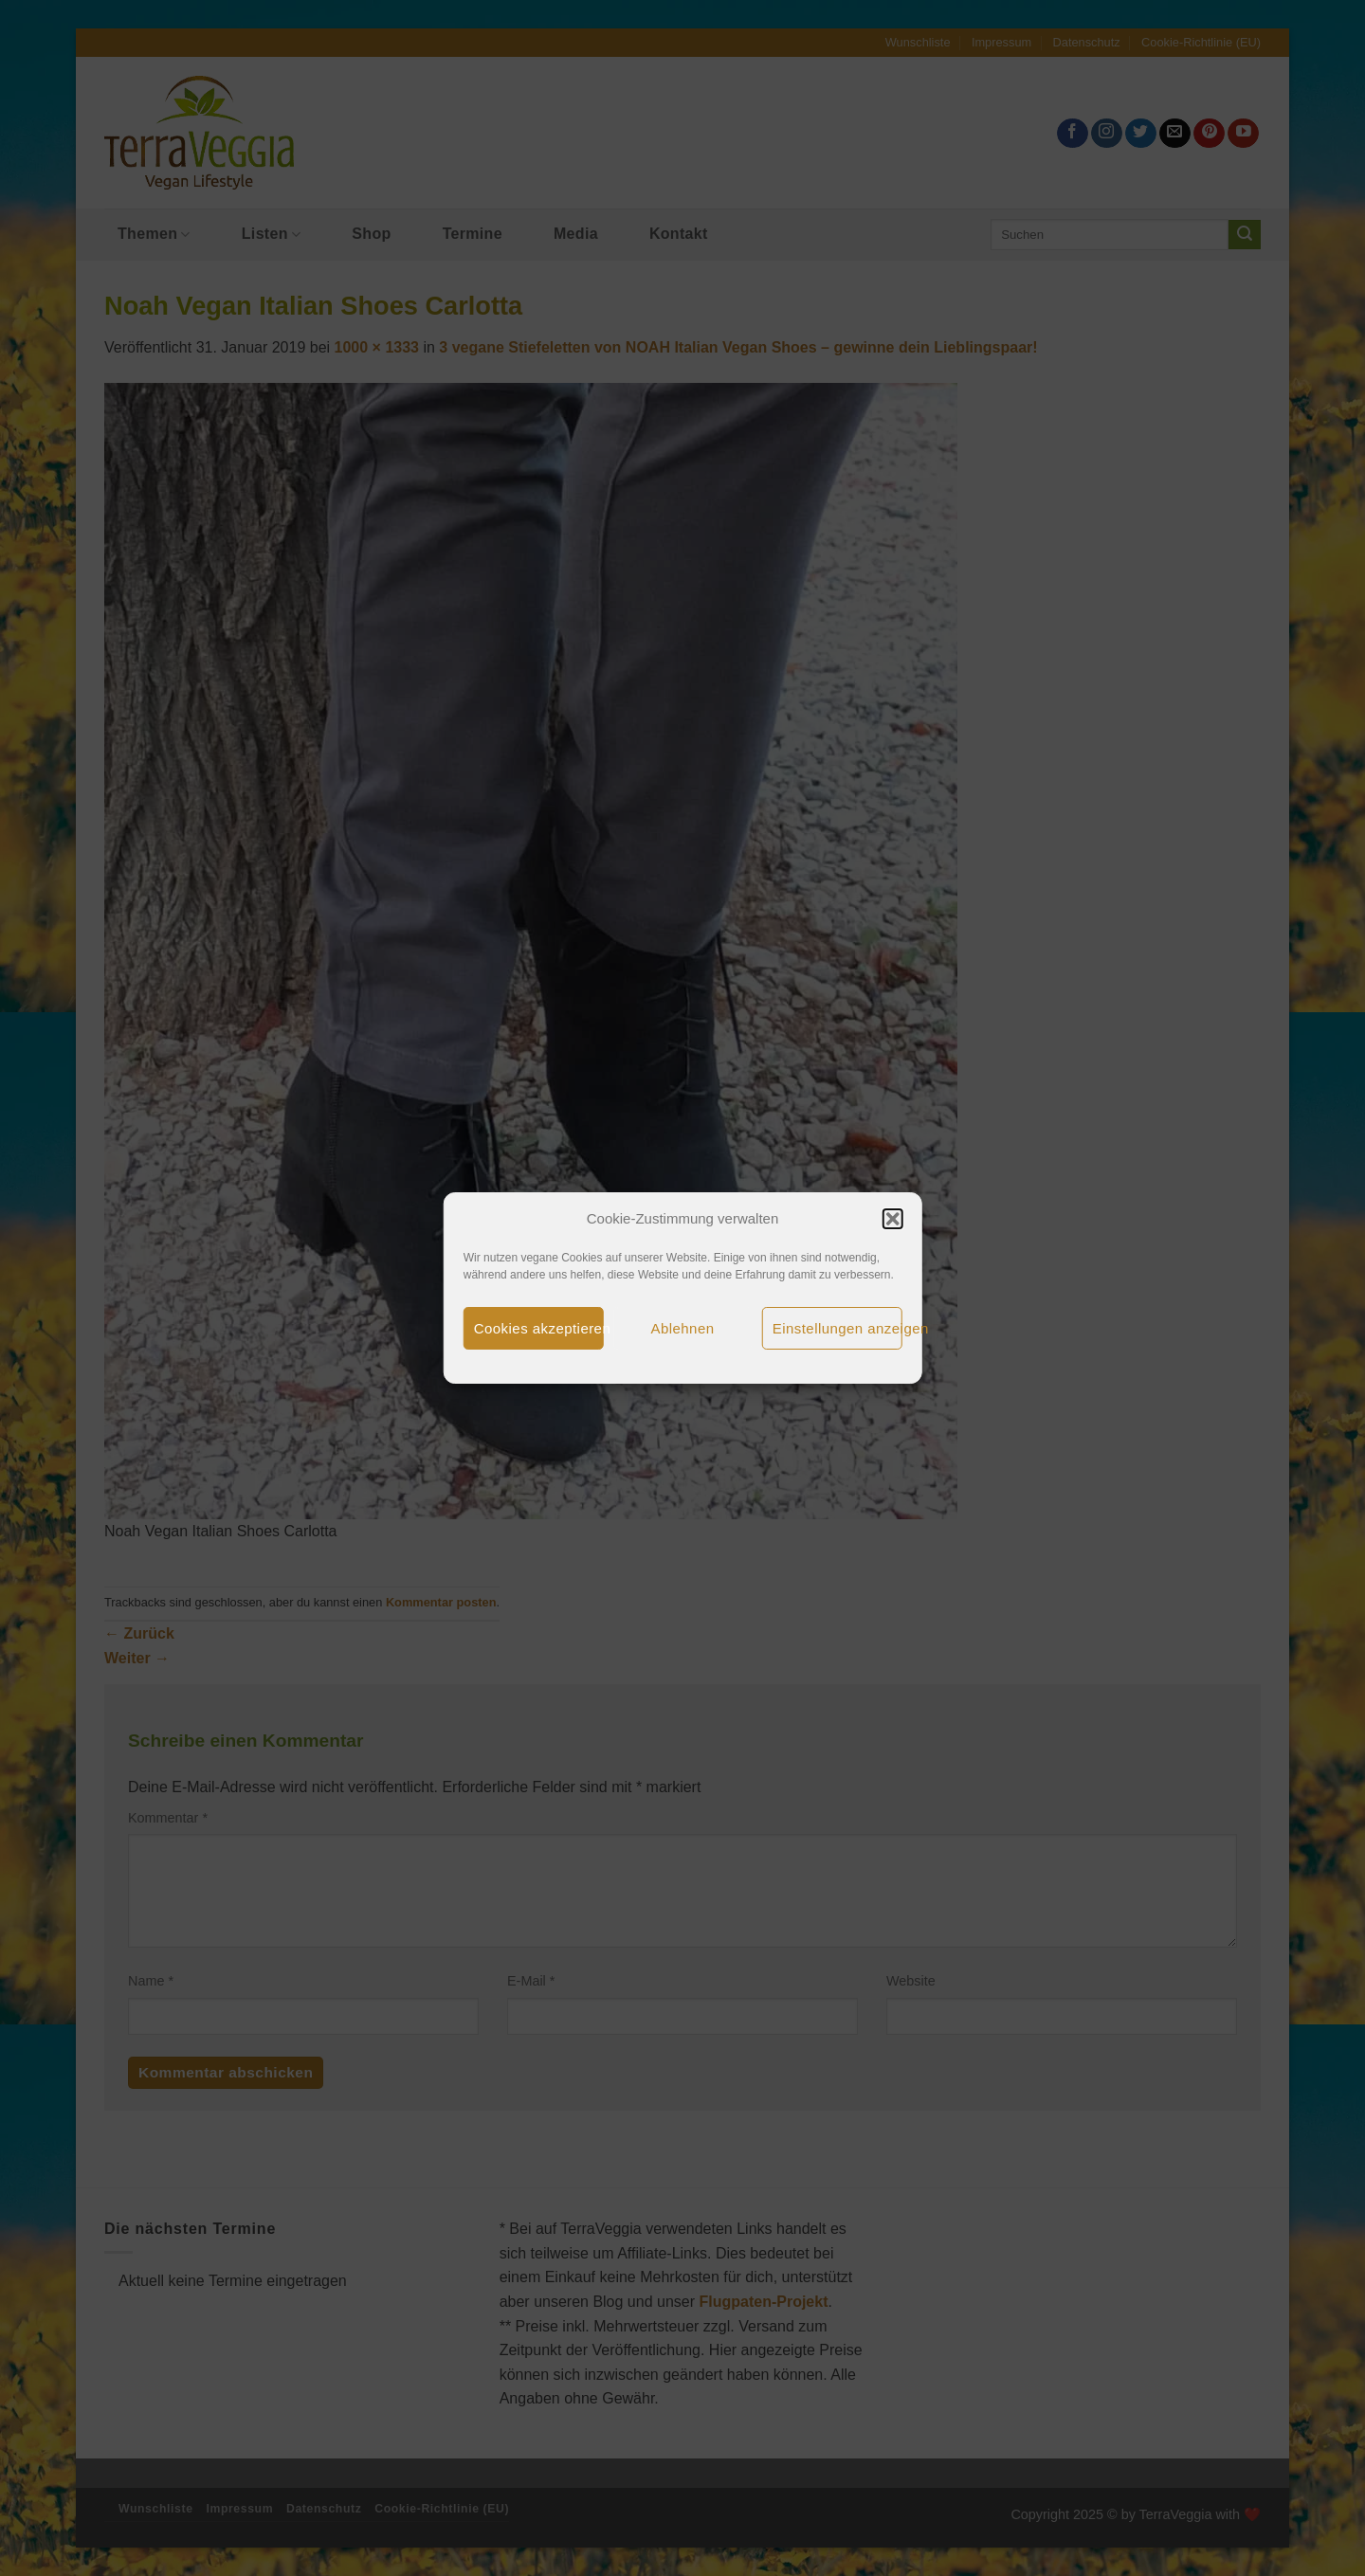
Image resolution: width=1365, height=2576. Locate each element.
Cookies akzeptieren (539, 1328)
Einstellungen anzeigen (837, 1328)
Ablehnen (683, 1328)
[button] (892, 1218)
